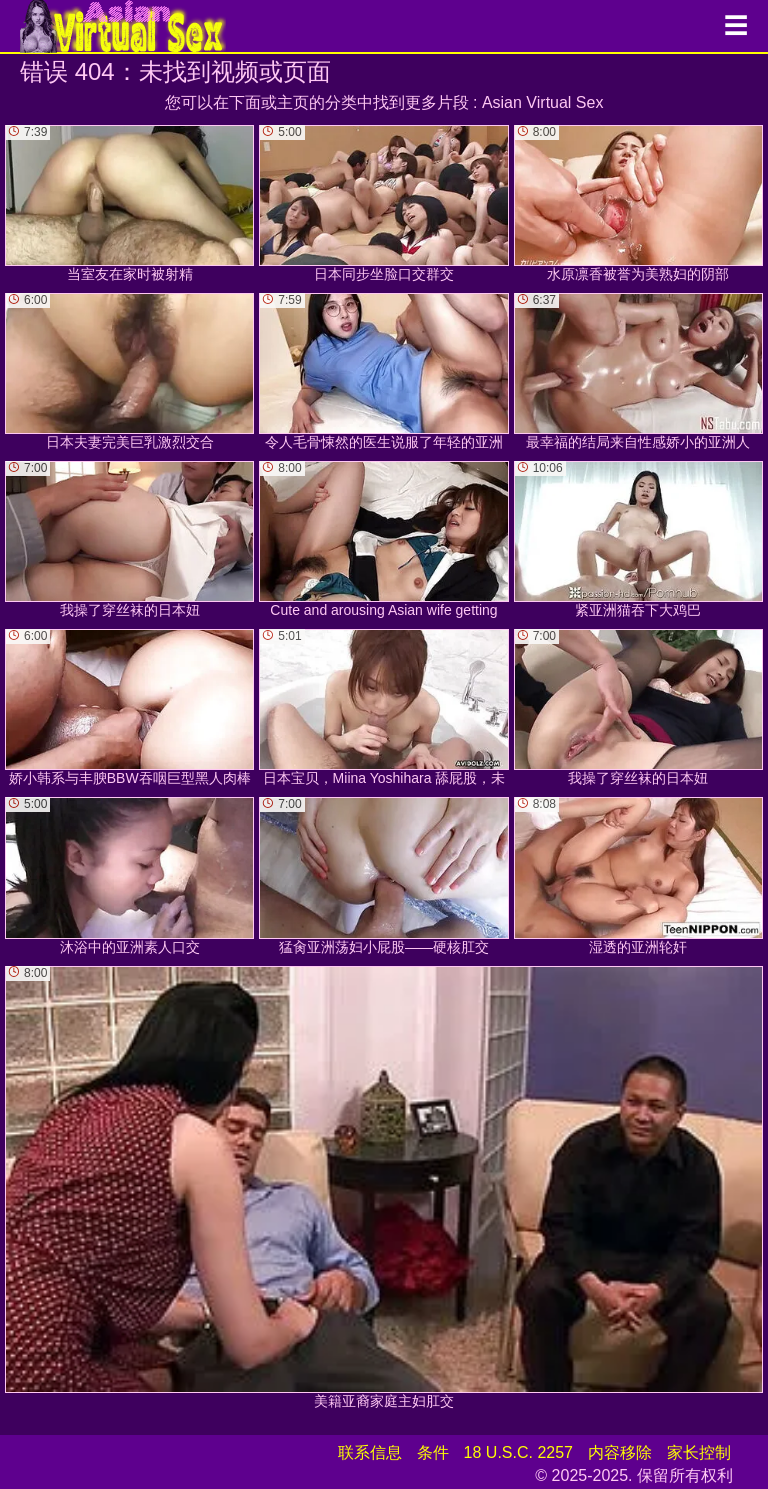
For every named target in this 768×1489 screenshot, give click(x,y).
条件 (433, 1452)
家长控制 (699, 1452)
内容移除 (620, 1452)
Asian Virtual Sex (543, 102)
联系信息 (370, 1452)
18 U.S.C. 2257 (518, 1452)
